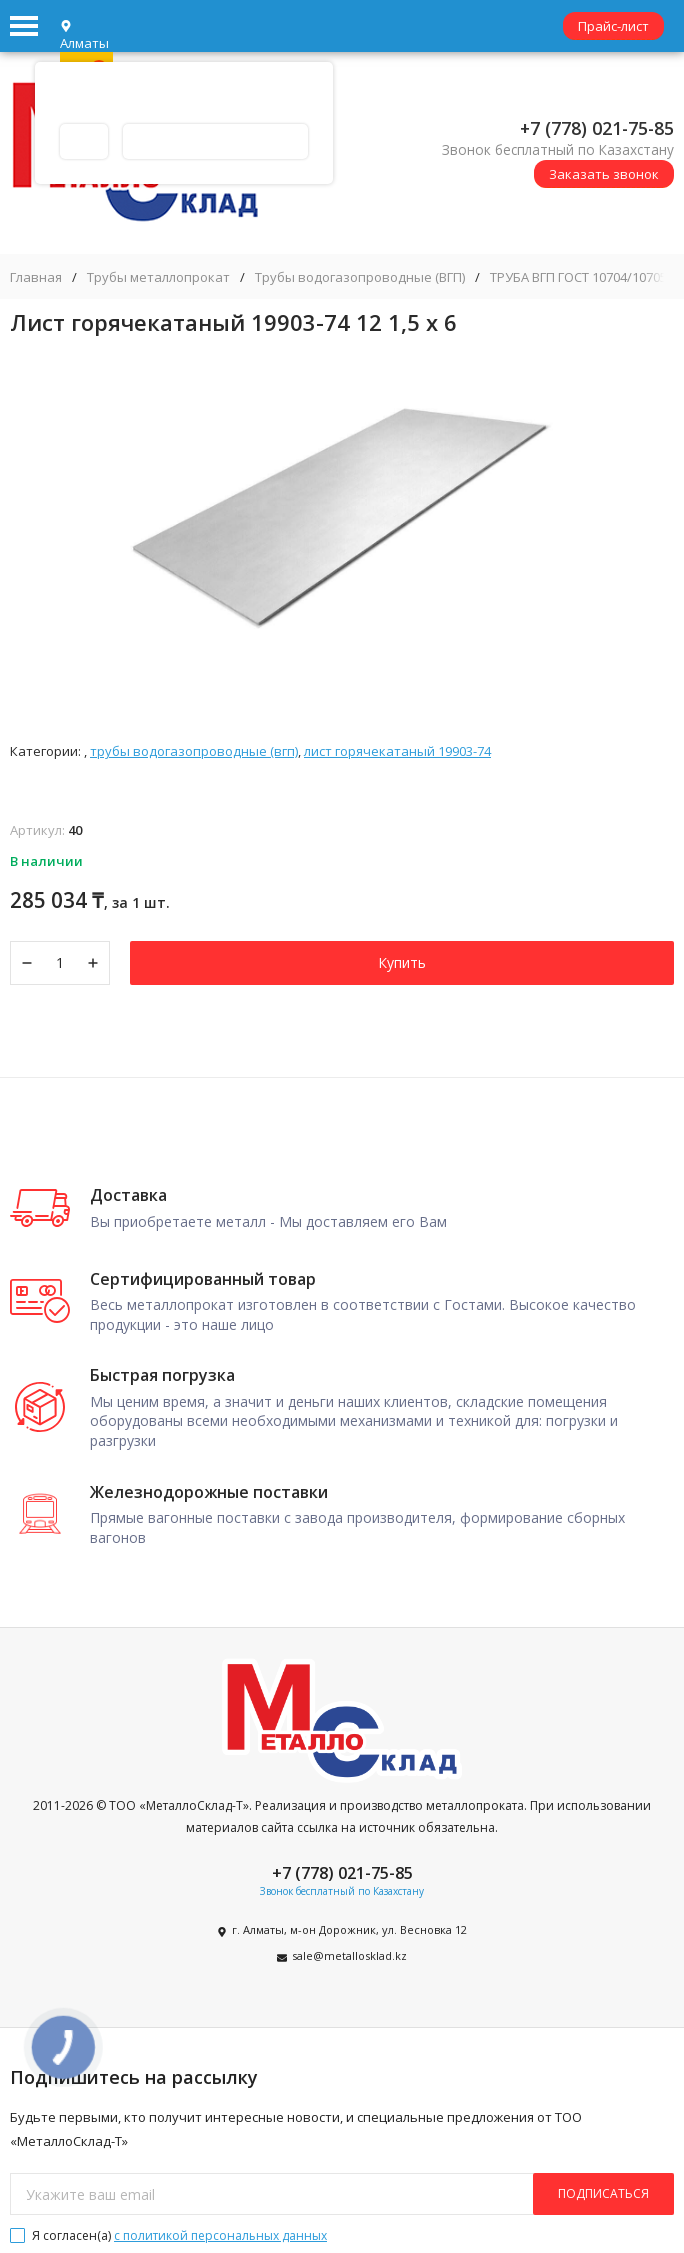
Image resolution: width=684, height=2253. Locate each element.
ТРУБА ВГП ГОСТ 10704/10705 (578, 277)
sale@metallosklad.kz (349, 1955)
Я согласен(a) (168, 2235)
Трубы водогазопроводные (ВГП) (360, 277)
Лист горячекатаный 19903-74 (397, 751)
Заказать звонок (604, 174)
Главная (36, 277)
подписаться (603, 2193)
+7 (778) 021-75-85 (597, 128)
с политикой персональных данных (220, 2235)
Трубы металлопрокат (158, 277)
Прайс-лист (613, 26)
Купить (402, 962)
